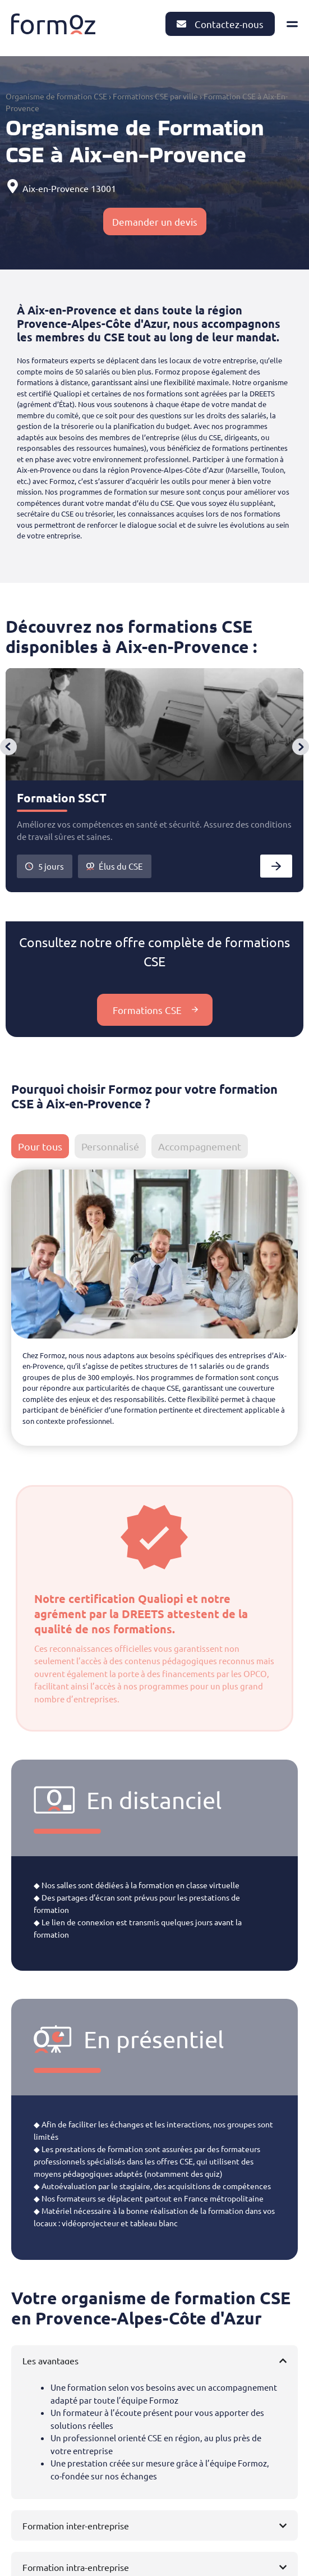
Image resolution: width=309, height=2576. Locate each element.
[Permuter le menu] (292, 24)
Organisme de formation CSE (56, 96)
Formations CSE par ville (155, 96)
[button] (8, 746)
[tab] (40, 1146)
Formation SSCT (62, 797)
